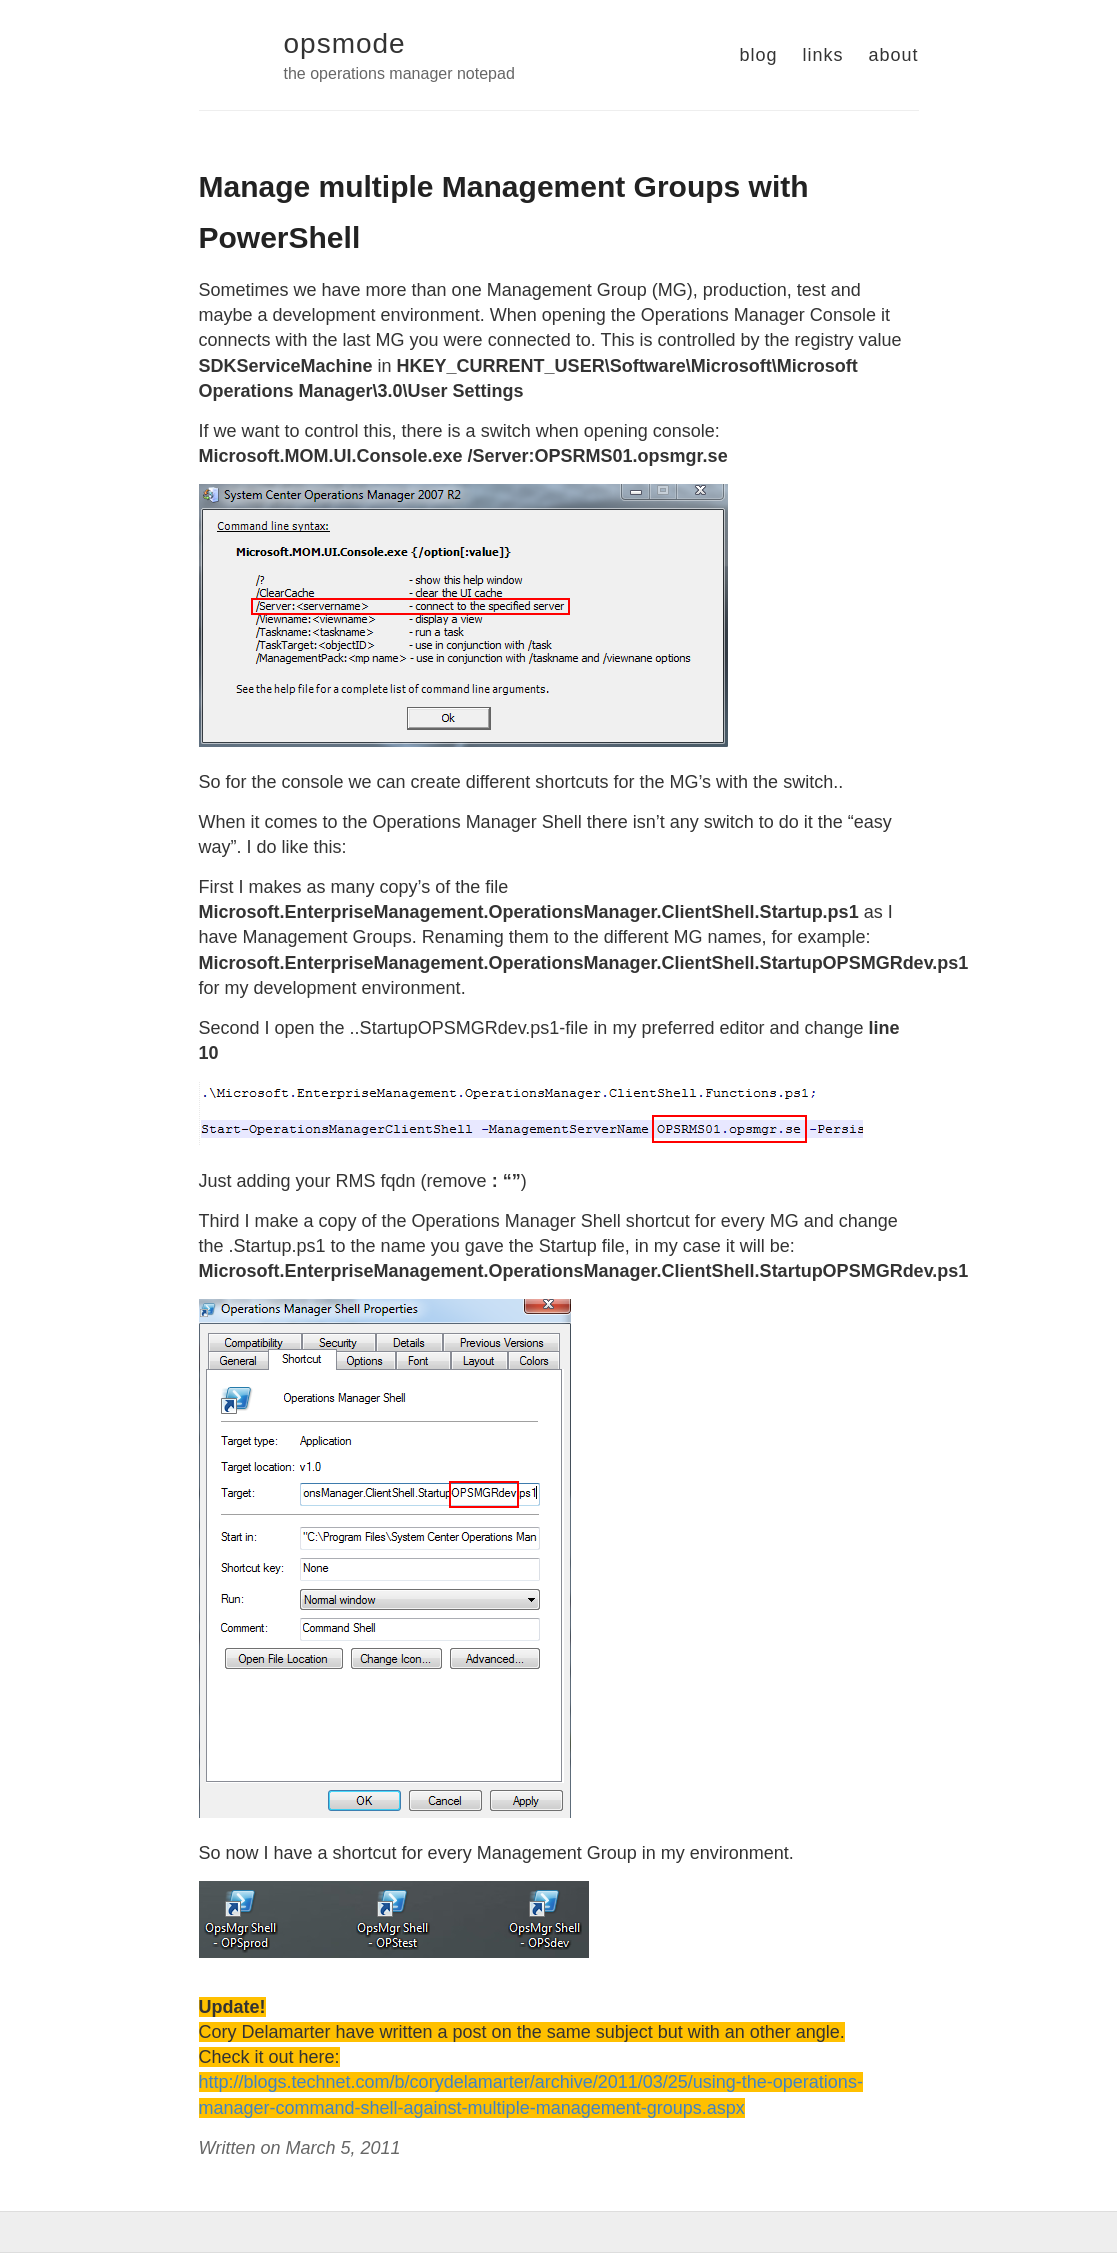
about (893, 55)
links (822, 55)
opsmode (345, 43)
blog (758, 55)
